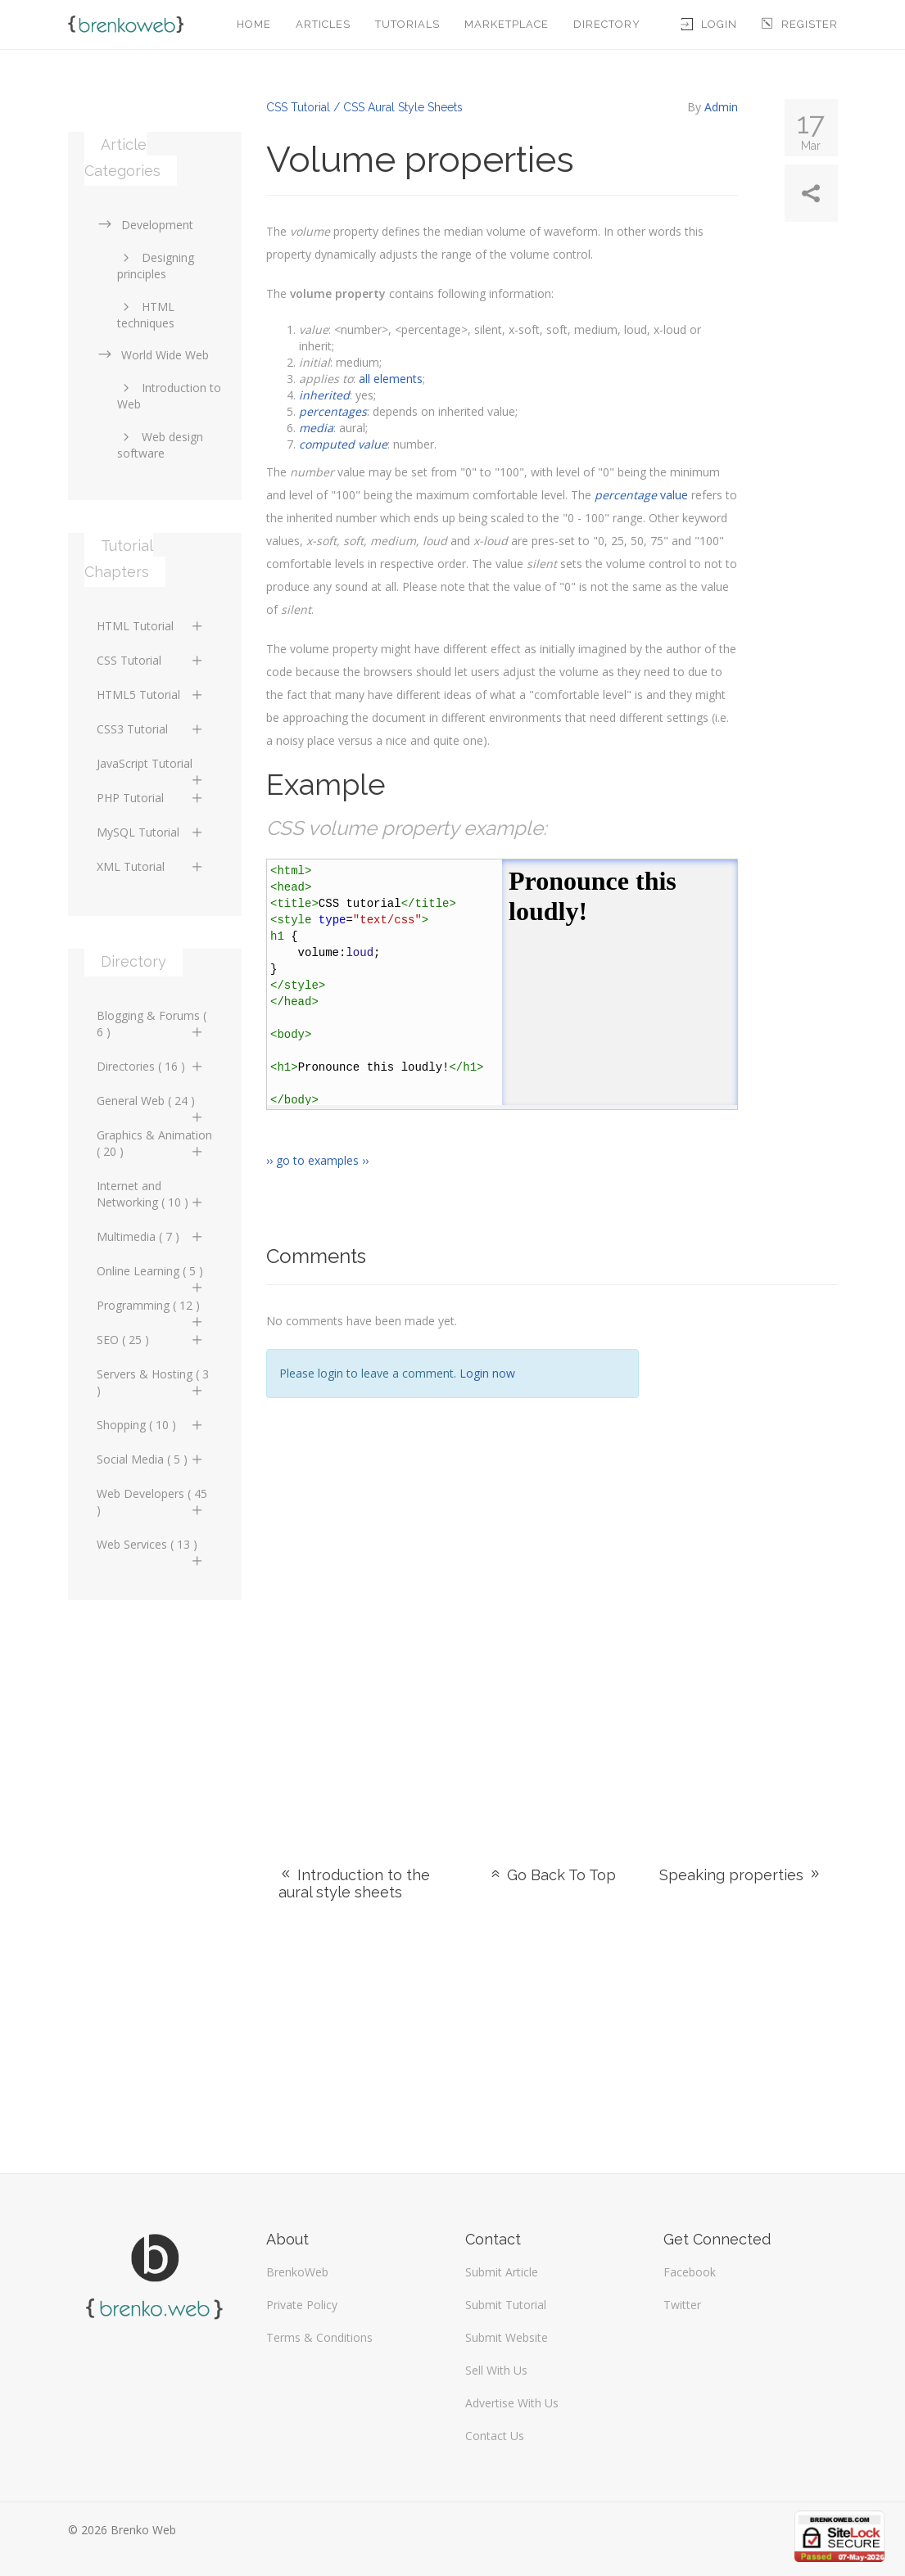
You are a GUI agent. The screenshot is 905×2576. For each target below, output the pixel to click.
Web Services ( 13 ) (151, 1548)
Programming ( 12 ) (151, 1309)
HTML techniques (145, 315)
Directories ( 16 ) (151, 1066)
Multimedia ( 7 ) (151, 1236)
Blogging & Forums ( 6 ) (151, 1024)
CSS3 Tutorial (151, 729)
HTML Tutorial (151, 626)
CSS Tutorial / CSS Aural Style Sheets (364, 107)
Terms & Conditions (319, 2337)
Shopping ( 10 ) (151, 1424)
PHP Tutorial (151, 797)
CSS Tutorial (151, 660)
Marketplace (506, 24)
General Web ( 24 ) (151, 1105)
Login (709, 24)
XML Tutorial (151, 866)
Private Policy (301, 2304)
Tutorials (407, 24)
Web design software (160, 445)
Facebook (689, 2272)
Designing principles (155, 266)
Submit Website (506, 2337)
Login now (487, 1373)
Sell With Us (496, 2370)
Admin (721, 107)
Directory (606, 24)
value (641, 495)
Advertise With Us (512, 2403)
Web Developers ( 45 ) (152, 1502)
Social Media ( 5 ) (151, 1459)
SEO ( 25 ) (151, 1339)
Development (145, 224)
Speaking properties (740, 1875)
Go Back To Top (552, 1875)
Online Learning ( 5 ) (151, 1275)
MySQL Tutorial (151, 832)
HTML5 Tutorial (151, 694)
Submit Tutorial (505, 2304)
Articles (323, 24)
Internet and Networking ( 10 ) (151, 1194)
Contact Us (494, 2435)
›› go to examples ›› (317, 1160)
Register (800, 24)
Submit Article (501, 2272)
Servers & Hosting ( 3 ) (153, 1382)
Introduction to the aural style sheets (354, 1883)
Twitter (682, 2304)
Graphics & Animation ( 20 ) (154, 1143)
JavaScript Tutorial (151, 768)
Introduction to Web (169, 396)
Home (254, 24)
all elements (391, 378)
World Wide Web (153, 355)
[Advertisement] (750, 1555)
